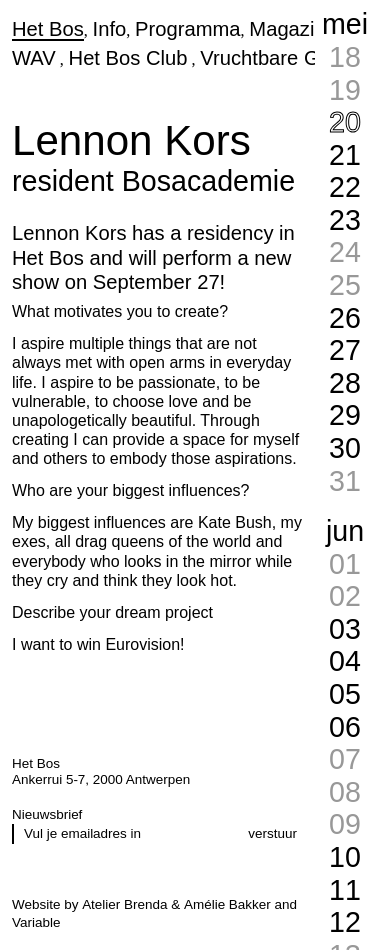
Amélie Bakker (227, 904)
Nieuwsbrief (47, 814)
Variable (36, 922)
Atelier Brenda (124, 904)
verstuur (272, 833)
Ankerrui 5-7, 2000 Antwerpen (101, 779)
